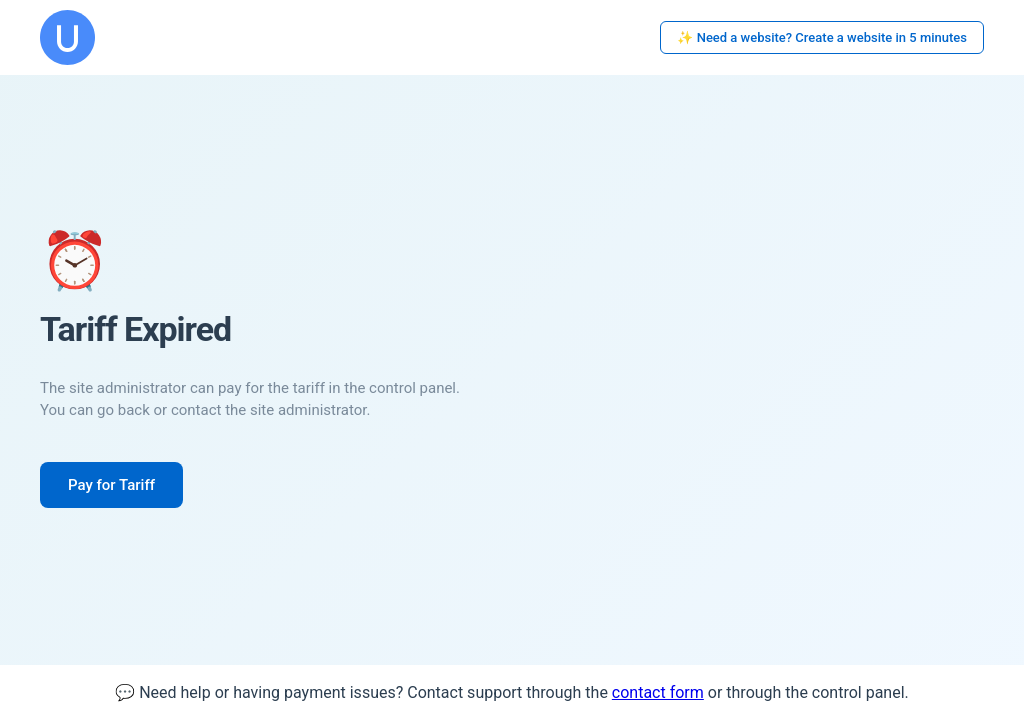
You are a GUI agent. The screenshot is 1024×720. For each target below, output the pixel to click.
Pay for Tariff (111, 485)
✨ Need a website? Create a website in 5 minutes (822, 37)
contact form (658, 692)
